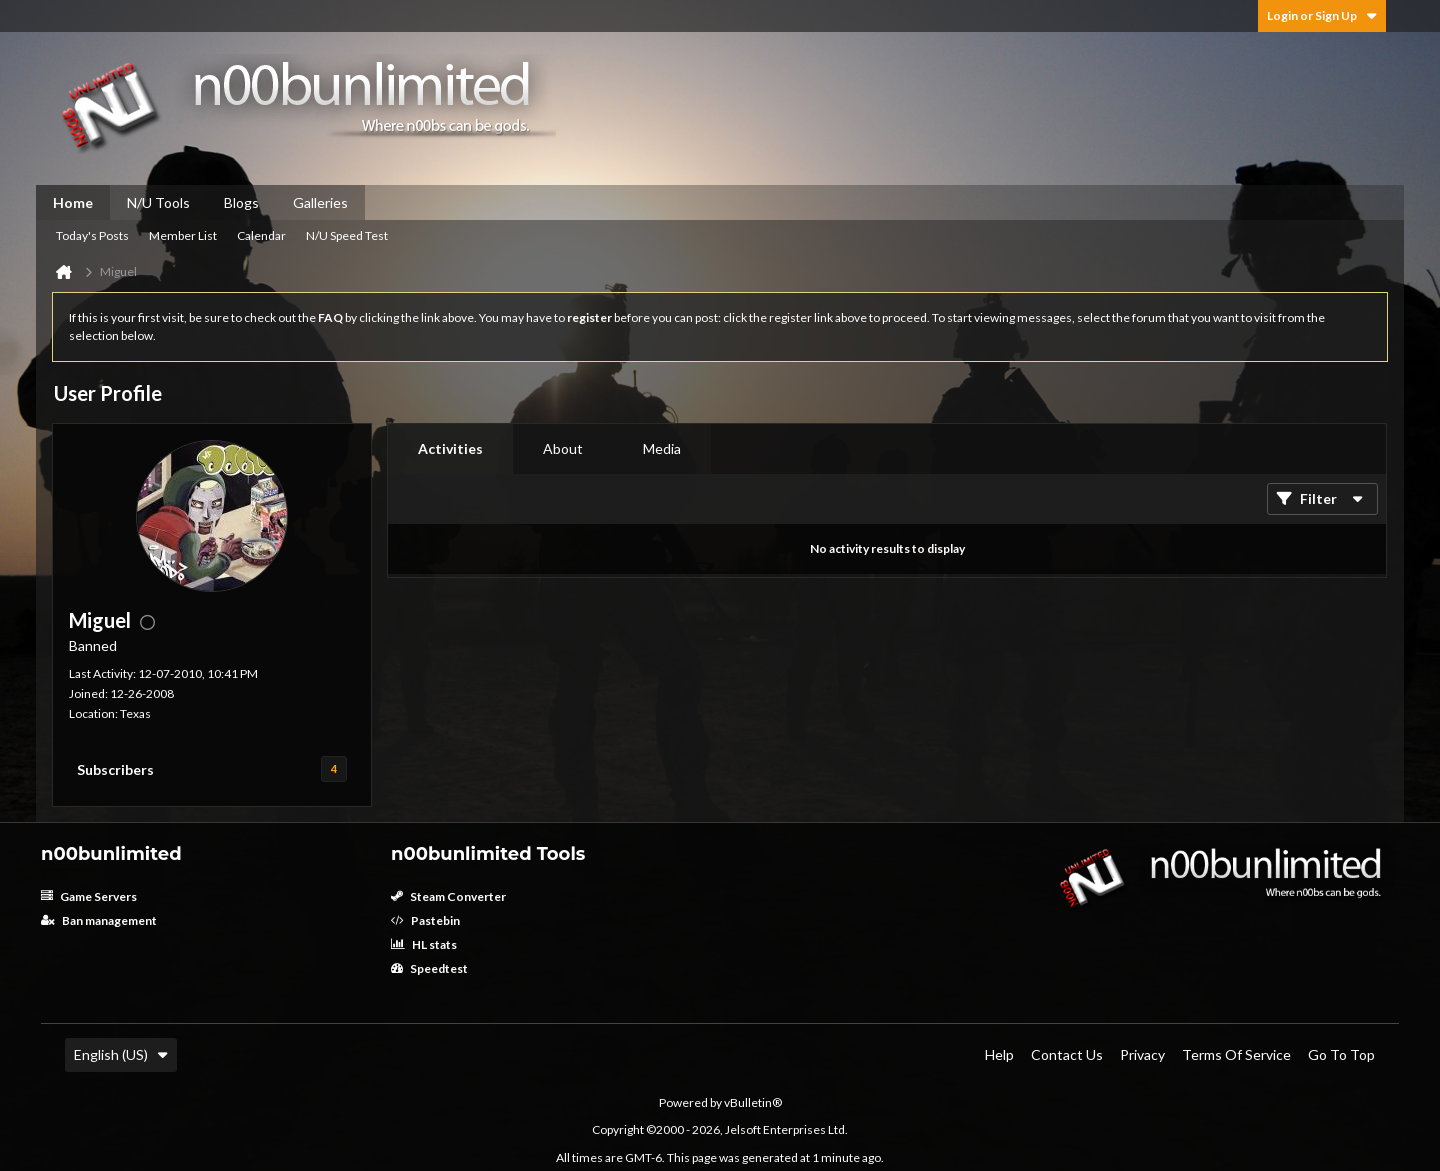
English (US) (121, 1054)
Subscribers (115, 769)
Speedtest (429, 968)
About (563, 448)
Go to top (1341, 1054)
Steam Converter (448, 896)
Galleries (320, 202)
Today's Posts (92, 235)
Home (73, 202)
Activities (450, 448)
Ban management (99, 920)
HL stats (424, 944)
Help (999, 1054)
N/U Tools (158, 202)
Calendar (261, 235)
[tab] (450, 449)
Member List (183, 235)
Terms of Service (1236, 1054)
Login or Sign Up (1322, 15)
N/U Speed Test (347, 235)
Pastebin (425, 920)
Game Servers (89, 896)
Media (662, 448)
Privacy (1142, 1054)
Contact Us (1067, 1054)
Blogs (241, 202)
